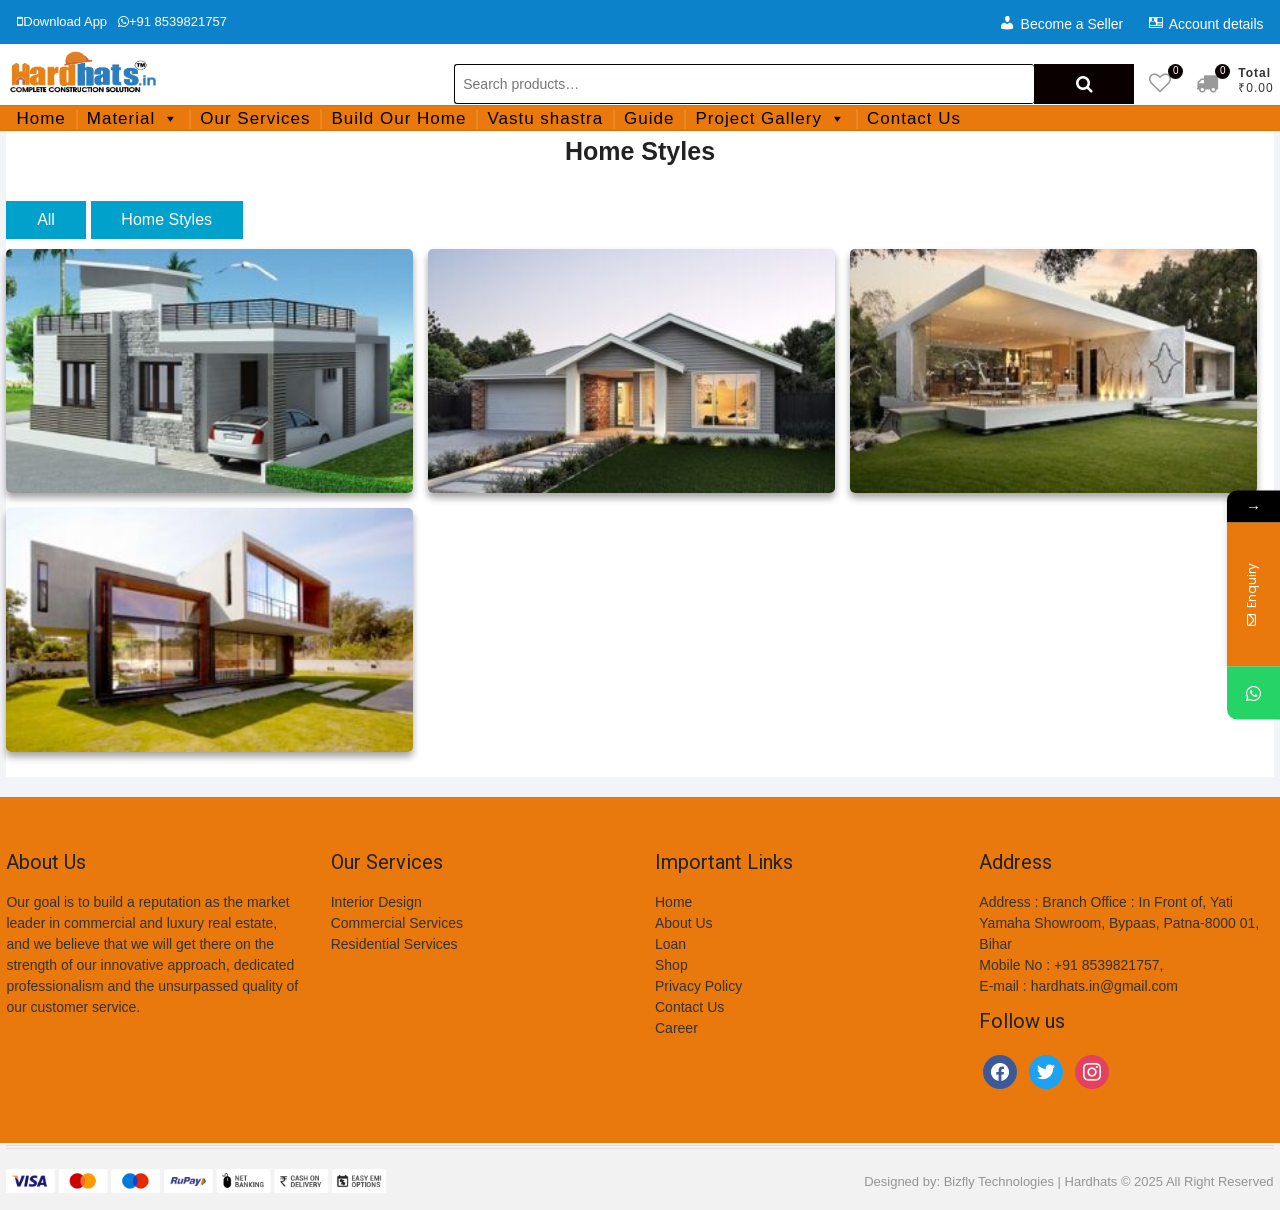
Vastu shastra (545, 118)
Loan (670, 944)
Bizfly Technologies (999, 1181)
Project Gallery (770, 118)
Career (676, 1028)
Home (40, 118)
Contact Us (914, 118)
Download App (62, 21)
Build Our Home (398, 118)
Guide (649, 118)
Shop (671, 965)
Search (1084, 84)
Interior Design (376, 902)
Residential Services (394, 944)
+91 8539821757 (172, 21)
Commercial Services (397, 923)
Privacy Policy (698, 986)
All (46, 219)
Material (133, 118)
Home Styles (166, 219)
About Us (684, 923)
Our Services (255, 118)
